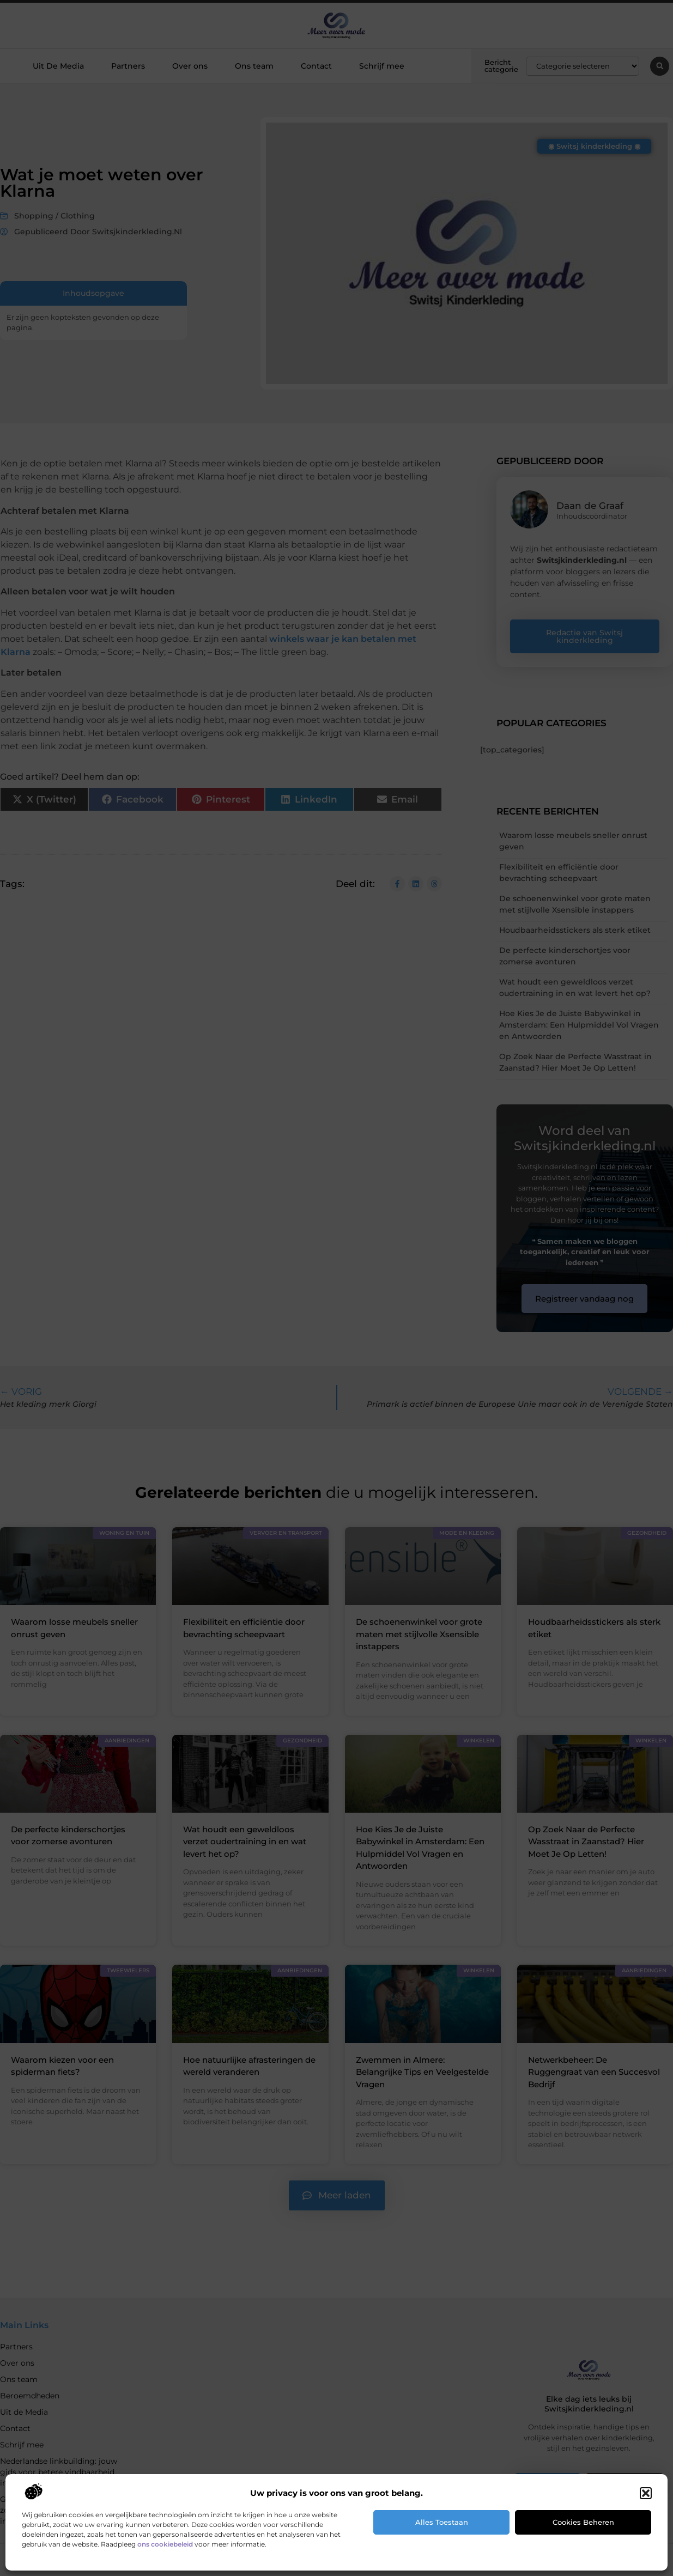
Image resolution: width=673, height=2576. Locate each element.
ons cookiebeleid (165, 2544)
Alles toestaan (441, 2522)
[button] (645, 2493)
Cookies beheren (583, 2522)
